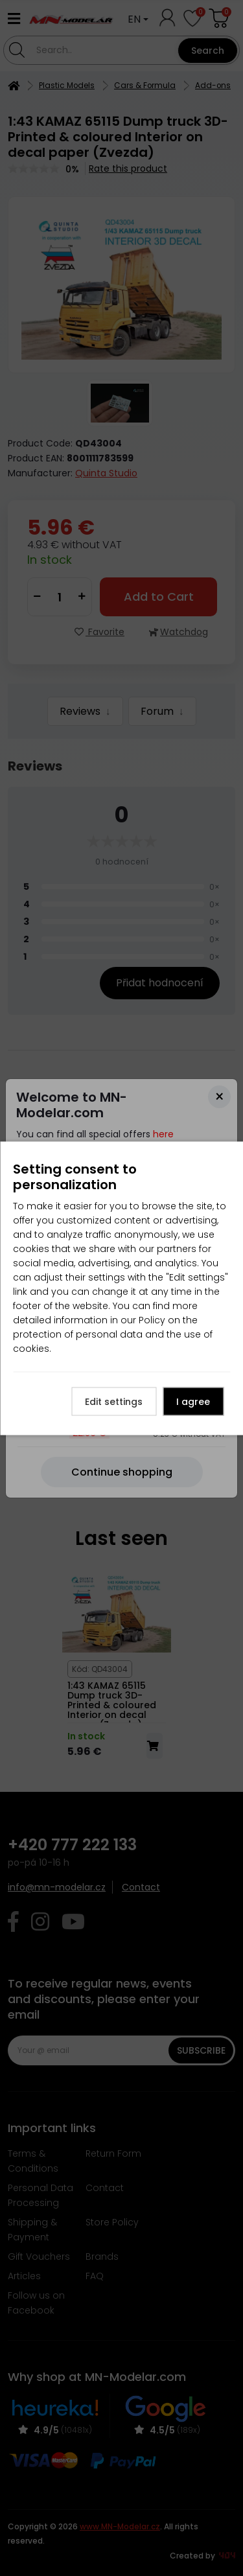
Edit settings (114, 1401)
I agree (193, 1401)
